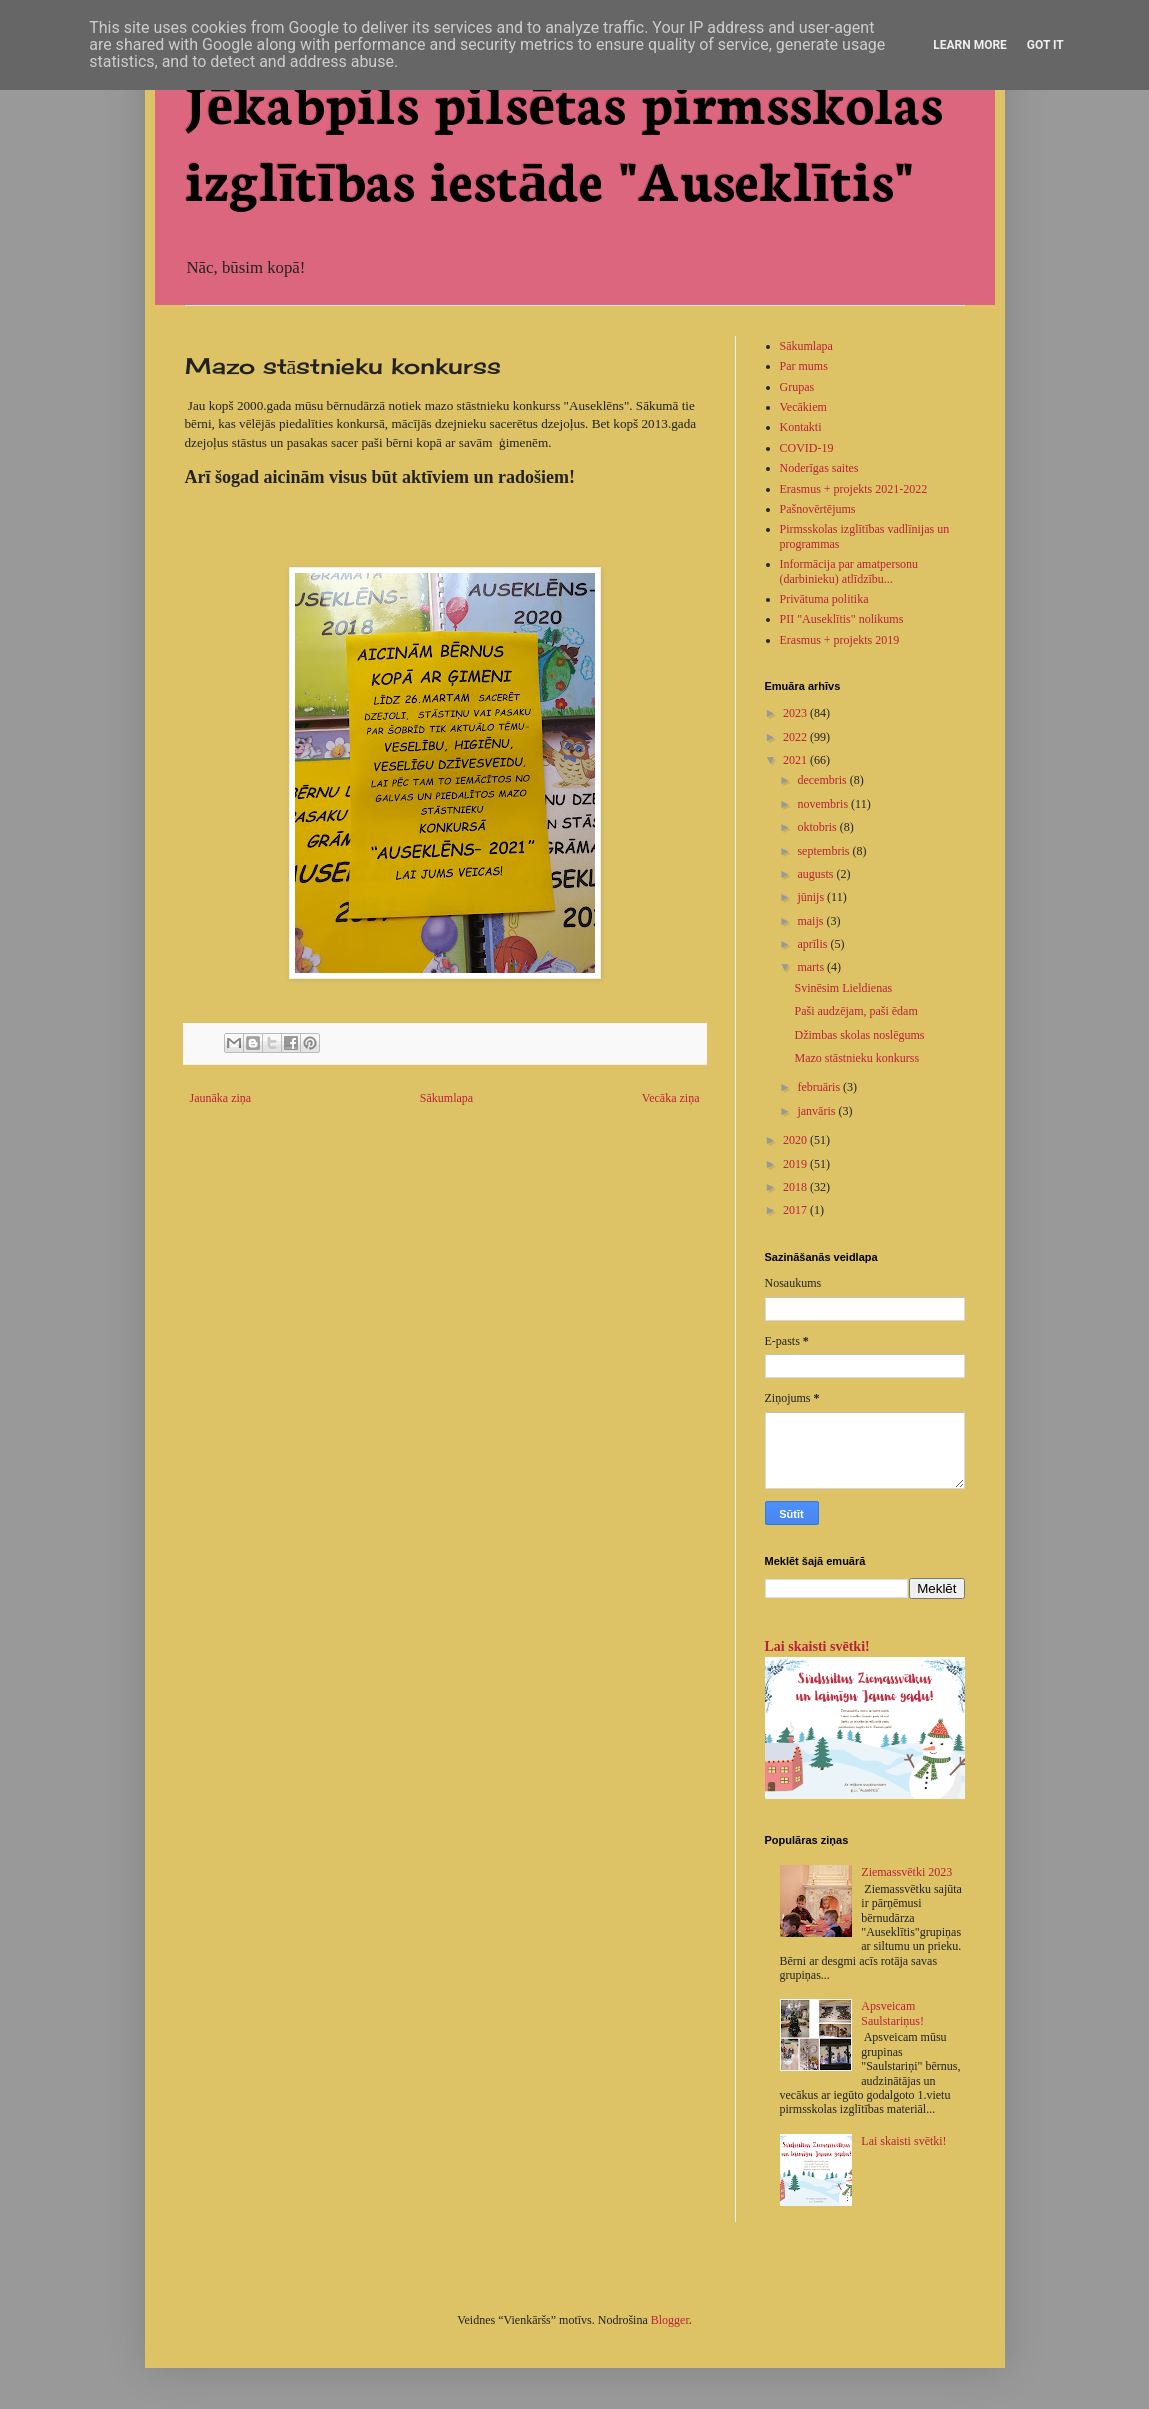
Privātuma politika (824, 599)
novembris (824, 804)
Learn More (970, 45)
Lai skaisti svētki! (817, 1646)
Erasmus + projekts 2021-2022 (854, 489)
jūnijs (812, 897)
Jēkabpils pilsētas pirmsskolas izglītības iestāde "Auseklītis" (564, 138)
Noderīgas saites (819, 468)
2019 (796, 1164)
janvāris (817, 1111)
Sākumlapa (446, 1098)
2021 (796, 760)
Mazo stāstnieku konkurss (856, 1058)
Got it (1045, 45)
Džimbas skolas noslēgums (859, 1035)
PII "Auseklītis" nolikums (842, 619)
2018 (796, 1187)
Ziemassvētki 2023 (906, 1872)
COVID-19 (807, 448)
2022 (796, 737)
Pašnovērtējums (818, 509)
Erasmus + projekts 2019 (840, 640)
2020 (796, 1140)
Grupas (797, 387)
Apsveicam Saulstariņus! (892, 2013)
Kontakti (801, 427)
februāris (820, 1087)
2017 (796, 1210)
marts (812, 967)
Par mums (804, 366)
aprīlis (813, 944)
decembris (823, 780)
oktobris (818, 827)
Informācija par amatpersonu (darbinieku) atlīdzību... (849, 571)
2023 (796, 713)
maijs (811, 921)
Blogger (670, 2320)
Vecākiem (803, 407)
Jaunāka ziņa (221, 1098)
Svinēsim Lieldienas (843, 988)
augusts (816, 874)
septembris (824, 851)
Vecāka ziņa (671, 1098)
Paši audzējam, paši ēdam (855, 1011)
